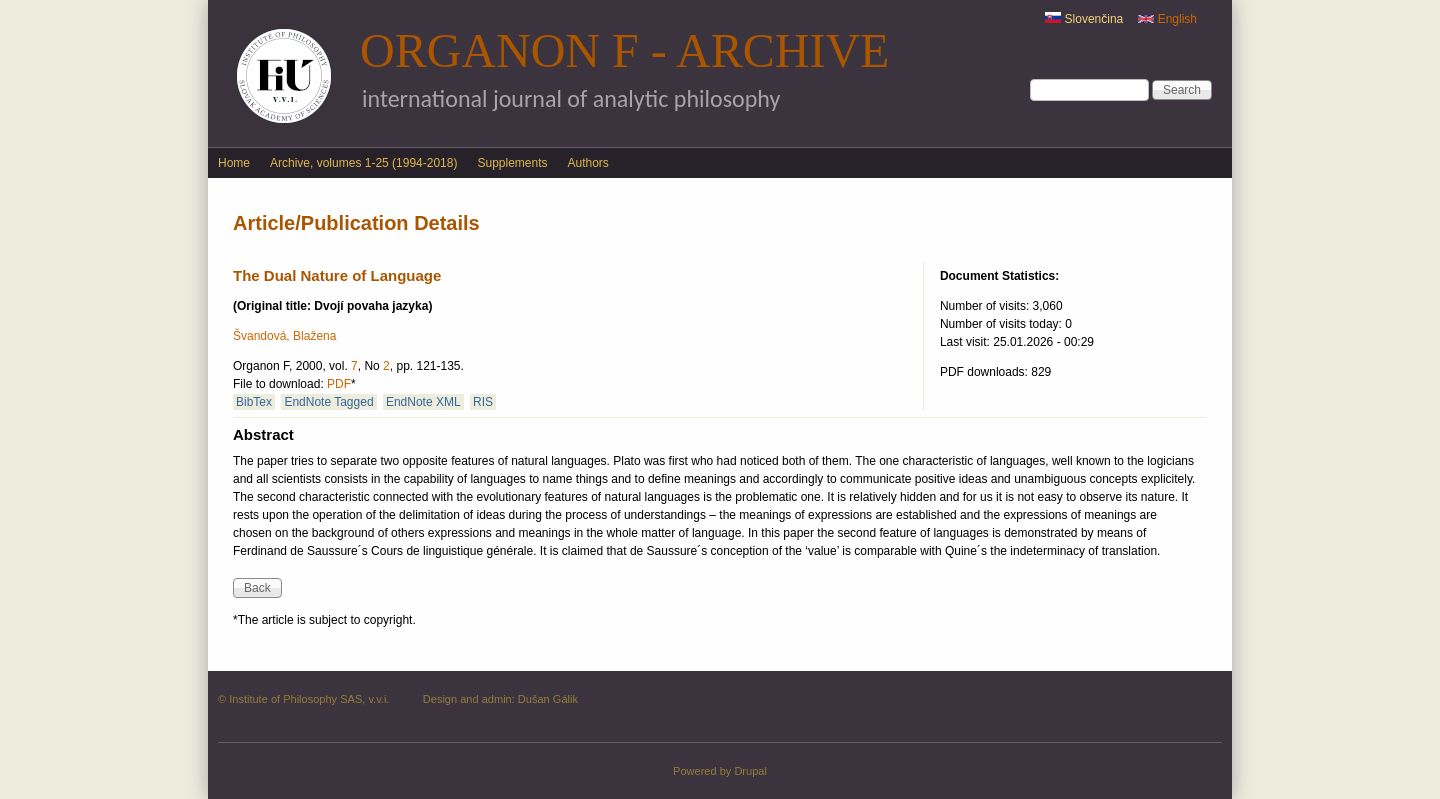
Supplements (512, 163)
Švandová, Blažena (284, 336)
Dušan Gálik (548, 699)
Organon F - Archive (624, 50)
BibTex (254, 402)
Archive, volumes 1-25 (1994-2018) (363, 163)
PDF (339, 384)
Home (234, 163)
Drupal (750, 771)
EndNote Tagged (328, 402)
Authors (588, 163)
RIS (483, 402)
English (1167, 19)
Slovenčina (1084, 19)
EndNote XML (423, 402)
